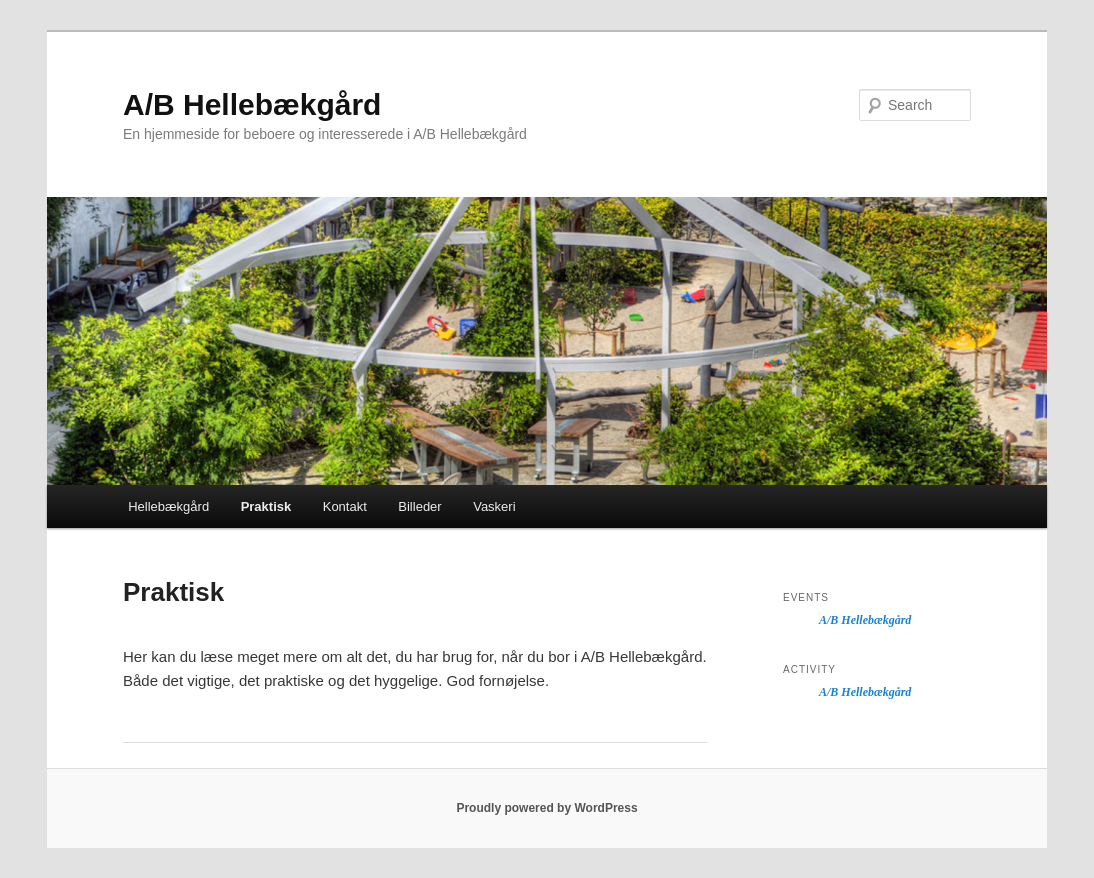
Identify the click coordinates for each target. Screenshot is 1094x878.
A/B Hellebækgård (252, 104)
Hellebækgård (168, 506)
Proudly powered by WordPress (546, 808)
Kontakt (345, 506)
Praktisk (266, 506)
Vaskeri (494, 506)
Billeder (419, 506)
